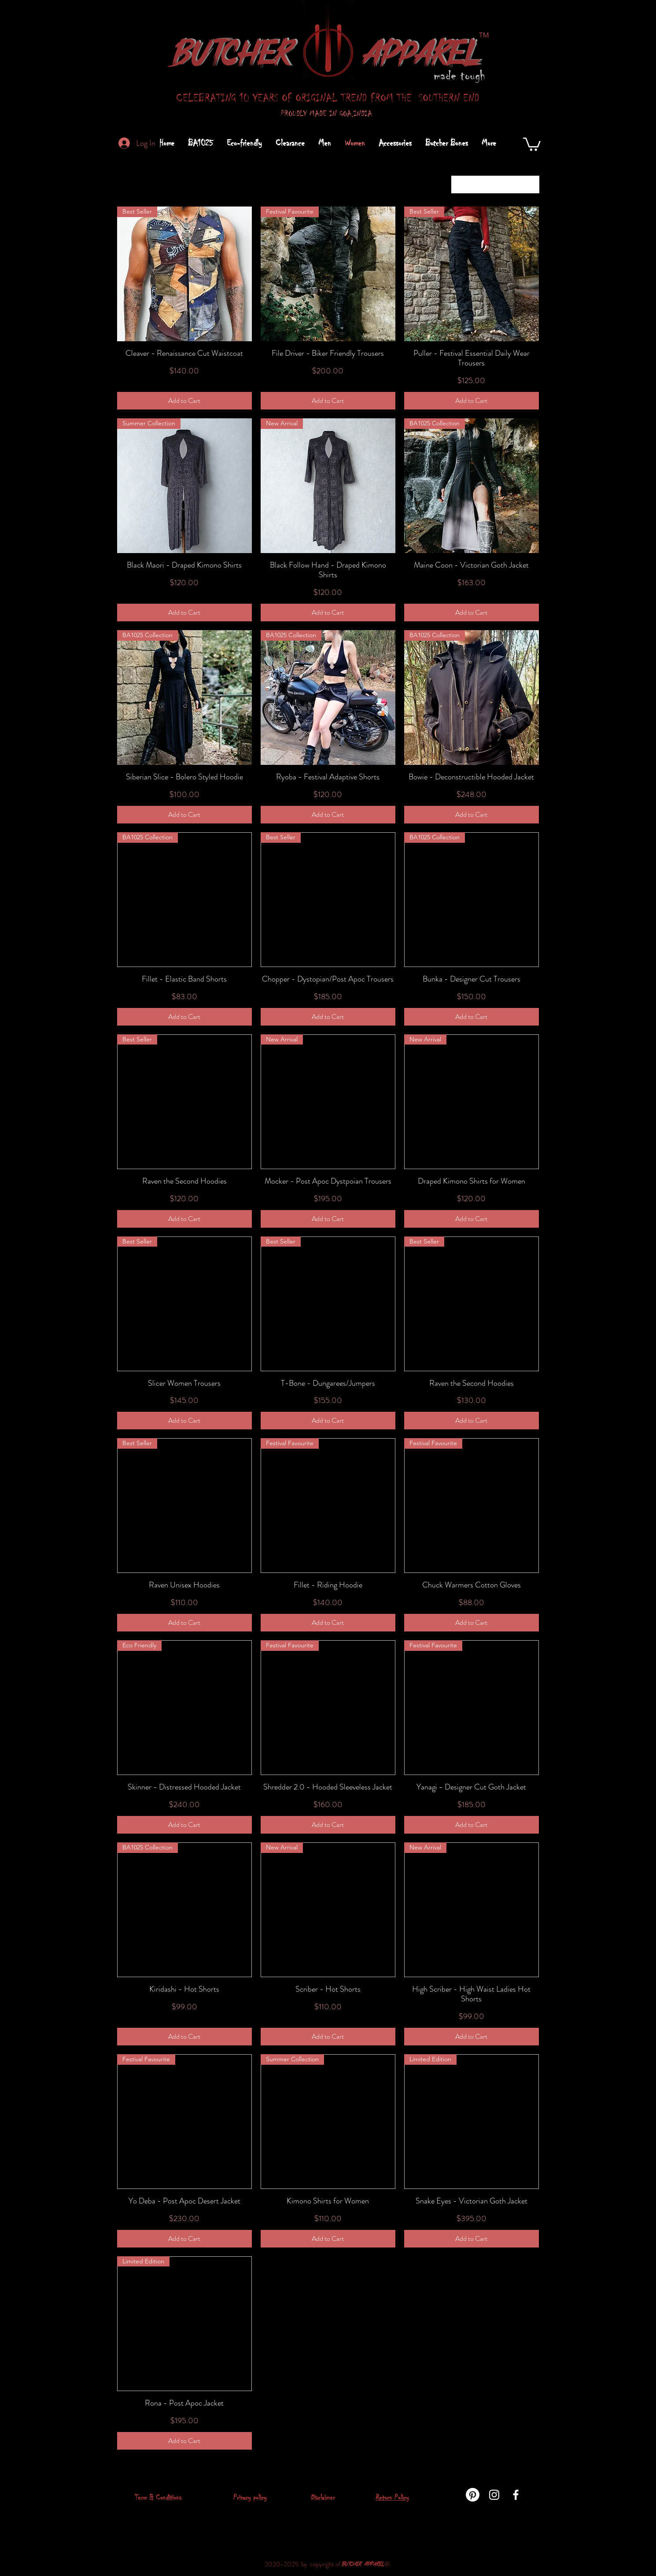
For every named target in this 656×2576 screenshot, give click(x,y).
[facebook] (516, 2495)
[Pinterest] (472, 2495)
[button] (532, 143)
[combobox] (495, 184)
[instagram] (494, 2495)
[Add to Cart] (184, 401)
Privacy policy (250, 2497)
